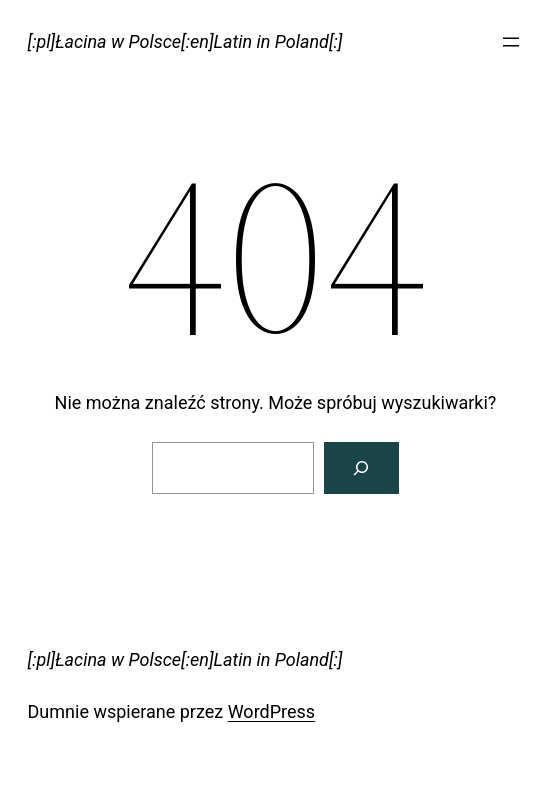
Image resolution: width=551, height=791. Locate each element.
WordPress (271, 711)
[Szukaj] (362, 468)
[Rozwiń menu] (511, 42)
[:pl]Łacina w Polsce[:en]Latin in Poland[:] (185, 41)
